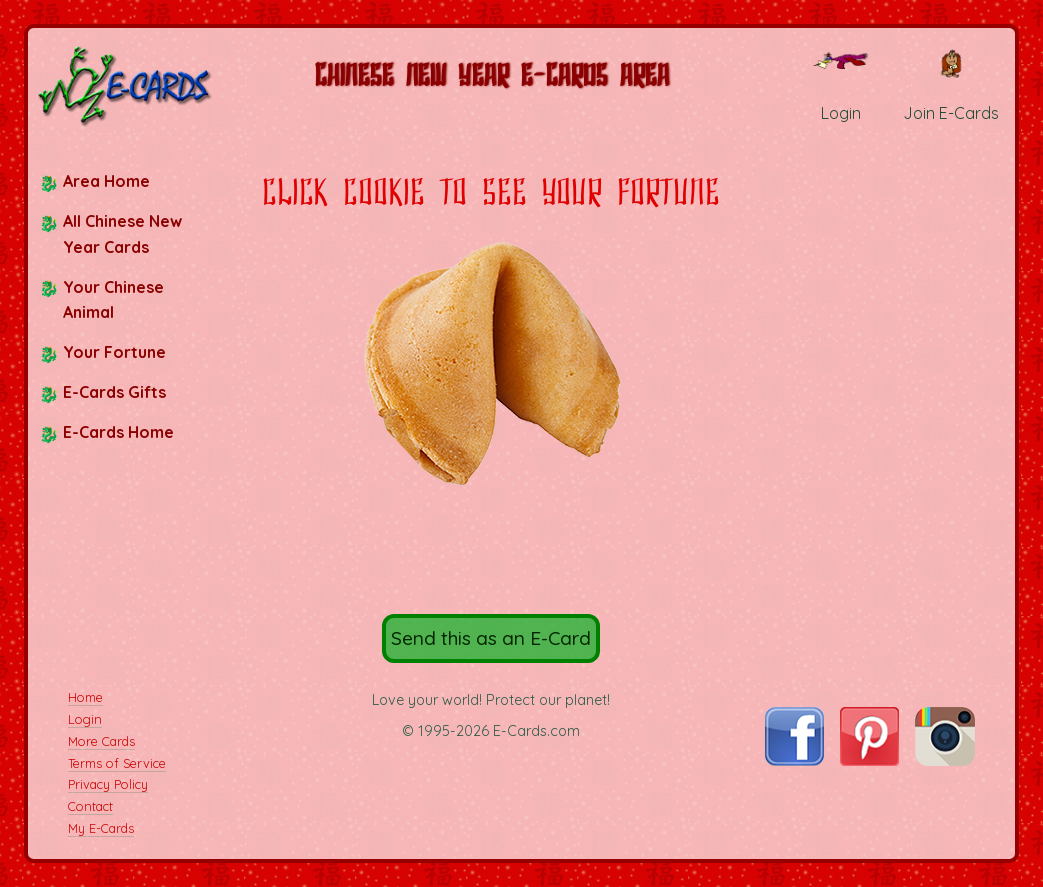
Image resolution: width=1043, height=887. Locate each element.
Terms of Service (117, 763)
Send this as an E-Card (491, 638)
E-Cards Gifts (114, 392)
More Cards (101, 741)
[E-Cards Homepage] (126, 85)
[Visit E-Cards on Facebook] (794, 760)
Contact (90, 806)
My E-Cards (101, 828)
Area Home (106, 181)
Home (85, 697)
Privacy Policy (108, 784)
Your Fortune (114, 352)
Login (85, 719)
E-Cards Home (118, 432)
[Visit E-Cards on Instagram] (945, 760)
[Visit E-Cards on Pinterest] (870, 760)
